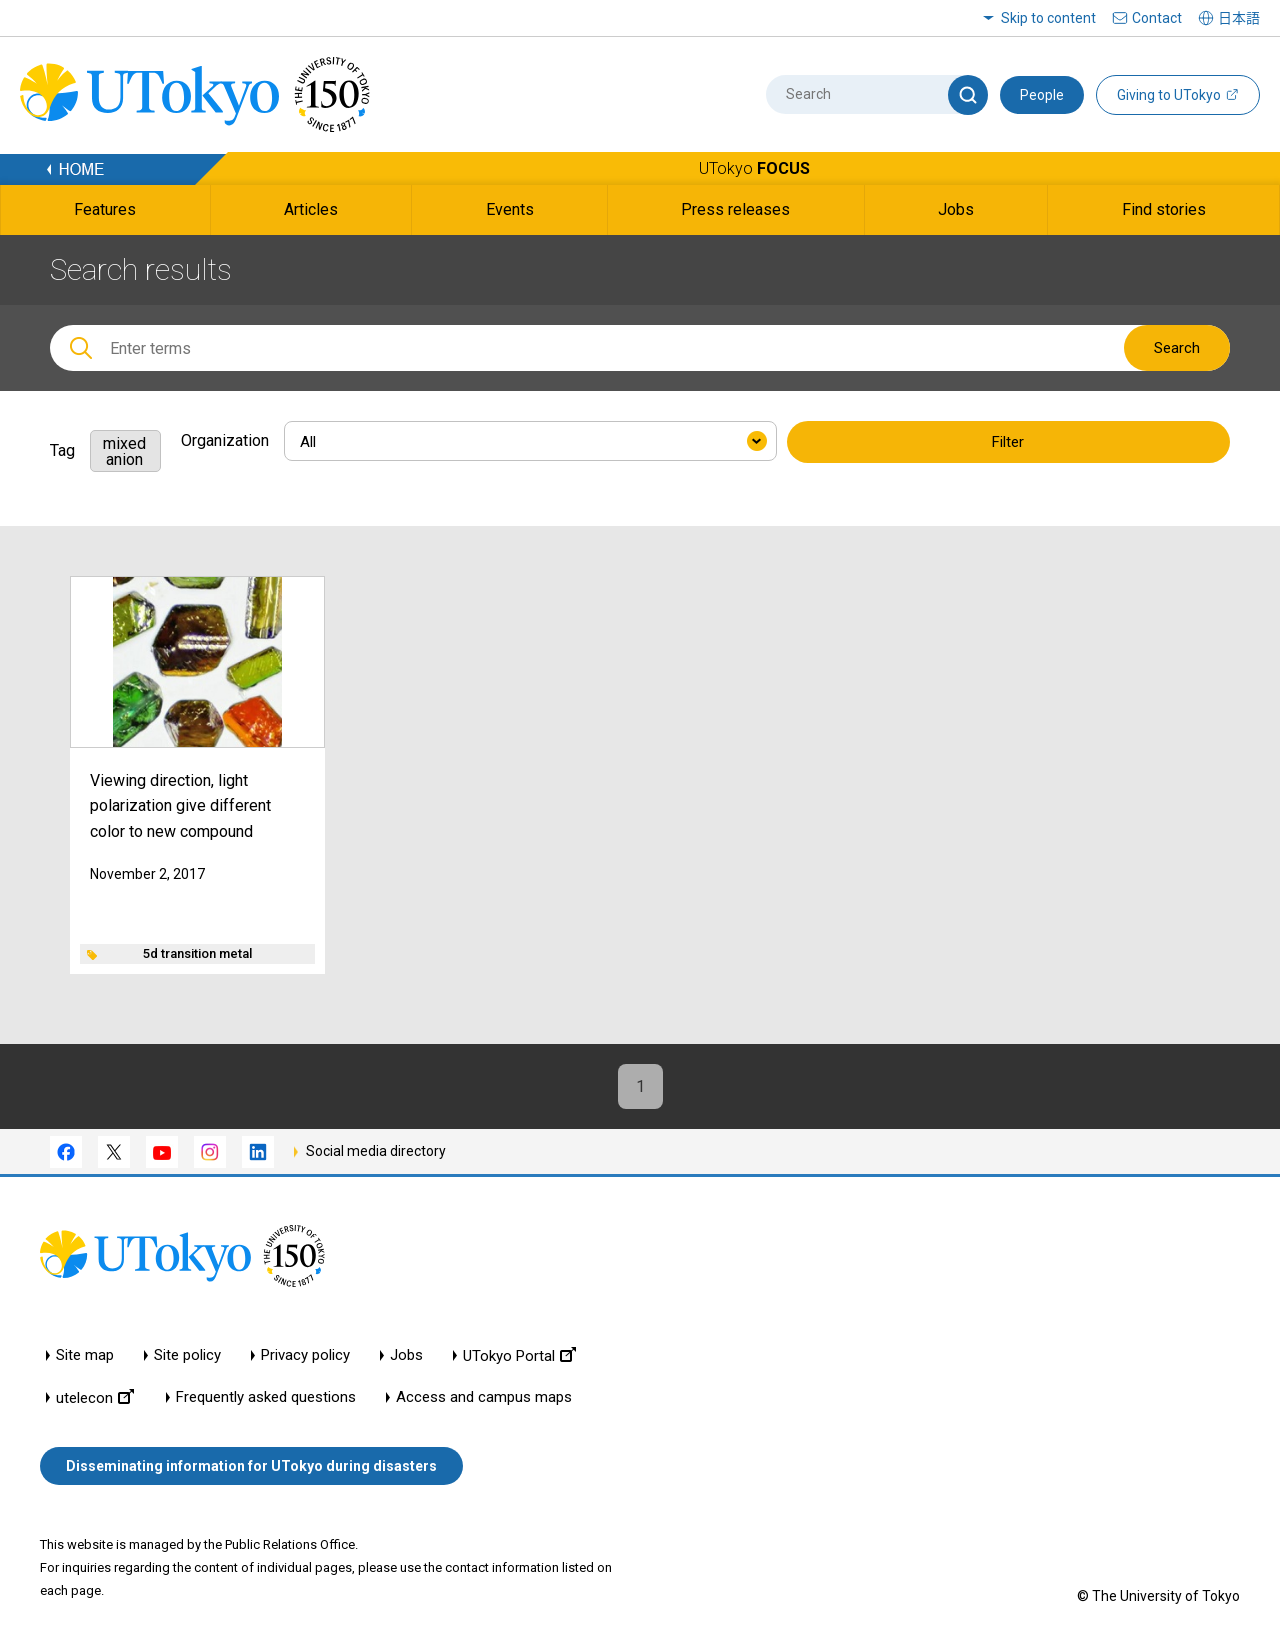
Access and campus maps (484, 1397)
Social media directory (376, 1151)
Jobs (406, 1355)
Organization (225, 440)
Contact (1157, 18)
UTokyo (754, 168)
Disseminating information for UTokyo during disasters (251, 1466)
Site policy (187, 1355)
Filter (1008, 442)
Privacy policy (305, 1355)
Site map (85, 1355)
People (1042, 95)
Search (1177, 348)
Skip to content (1048, 18)
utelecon (95, 1397)
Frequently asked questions (266, 1397)
